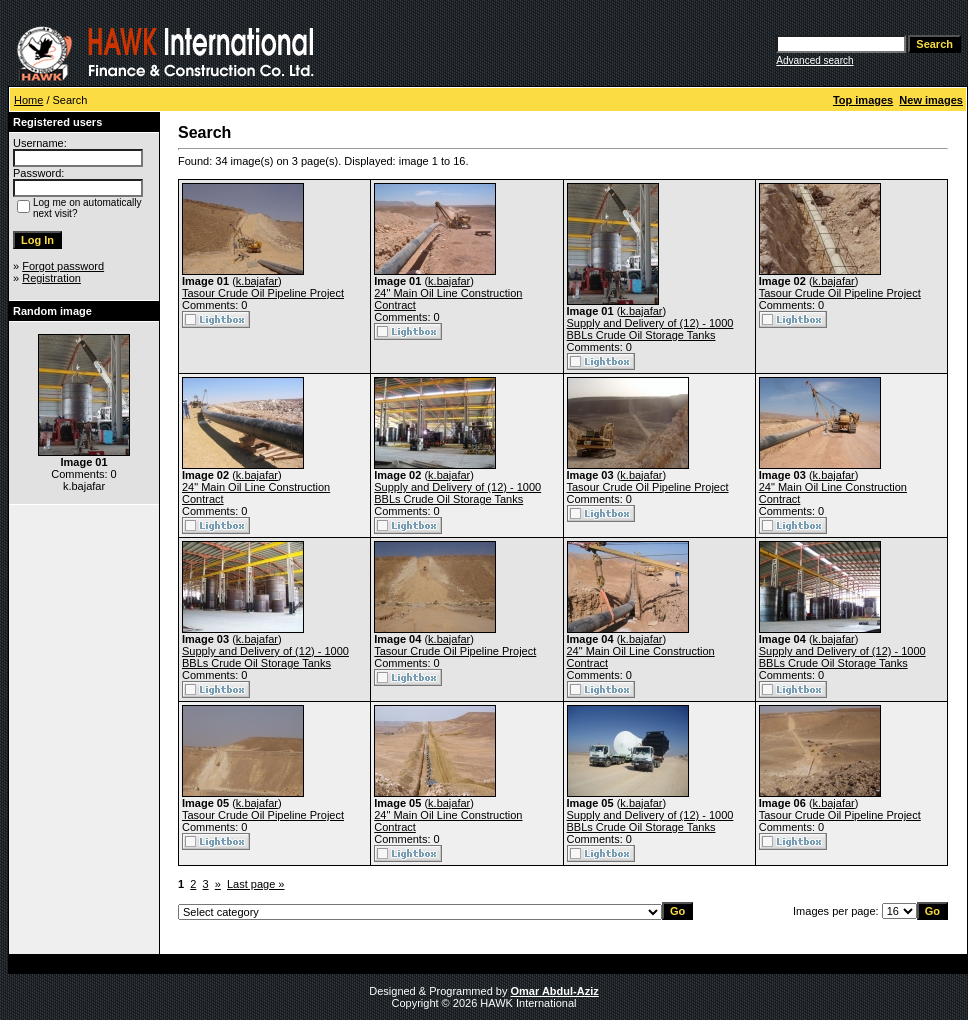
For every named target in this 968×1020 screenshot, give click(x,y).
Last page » (256, 884)
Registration (51, 278)
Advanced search (814, 60)
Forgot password (63, 266)
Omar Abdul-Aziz (555, 991)
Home (28, 100)
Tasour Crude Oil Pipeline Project (263, 293)
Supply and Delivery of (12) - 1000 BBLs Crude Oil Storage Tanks (650, 329)
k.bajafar (257, 281)
